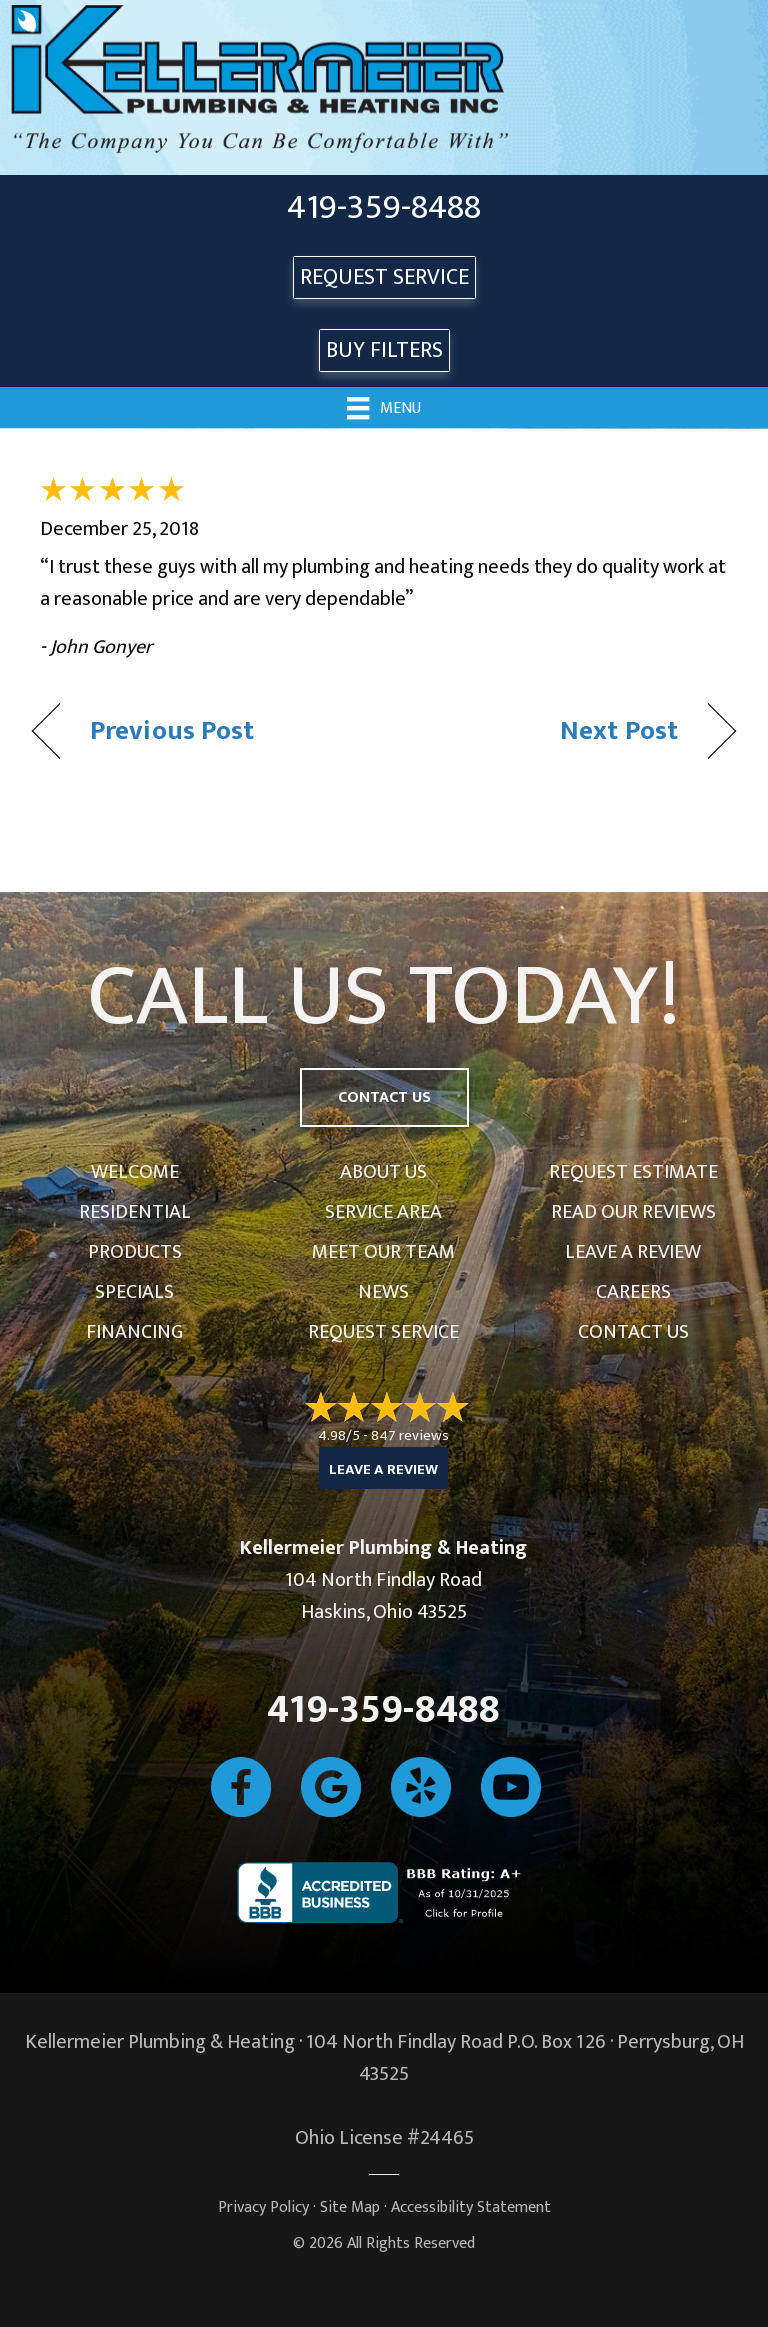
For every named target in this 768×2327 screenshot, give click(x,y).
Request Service (383, 1332)
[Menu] (383, 407)
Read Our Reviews (633, 1212)
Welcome (135, 1172)
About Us (383, 1172)
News (383, 1292)
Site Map (350, 2207)
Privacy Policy (263, 2207)
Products (135, 1252)
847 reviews (410, 1435)
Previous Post (172, 730)
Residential (135, 1212)
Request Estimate (633, 1172)
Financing (134, 1332)
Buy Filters (384, 350)
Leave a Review (633, 1252)
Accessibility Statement (471, 2207)
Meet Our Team (383, 1252)
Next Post (619, 730)
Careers (633, 1292)
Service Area (383, 1212)
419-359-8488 (384, 208)
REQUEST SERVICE (384, 277)
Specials (134, 1292)
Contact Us (633, 1332)
